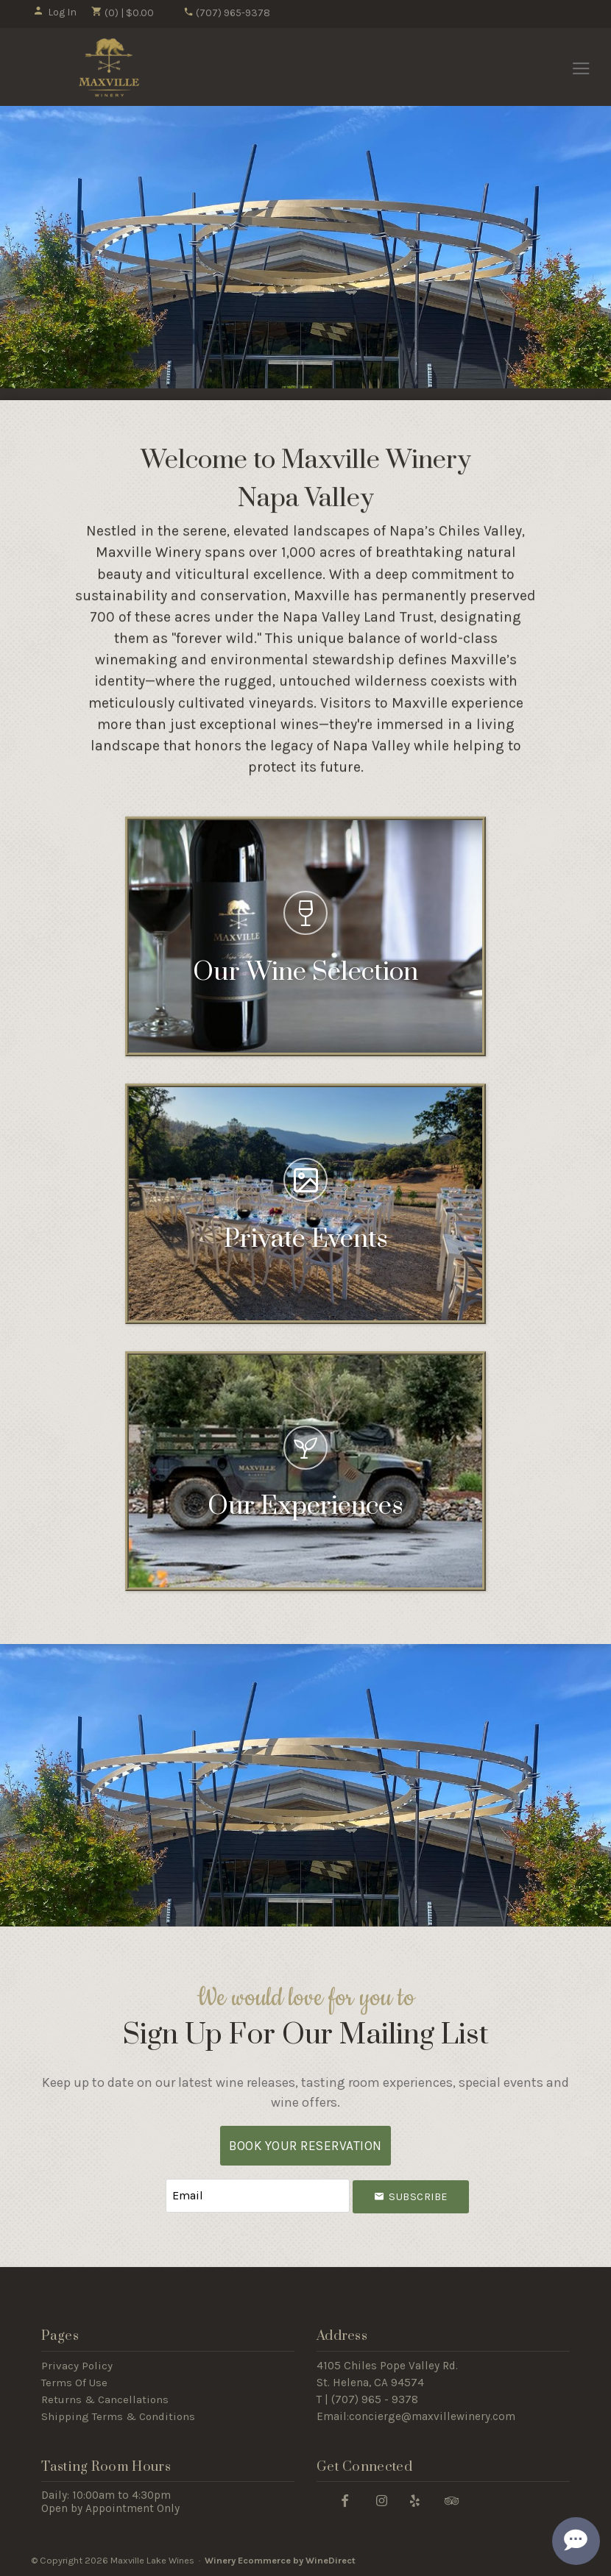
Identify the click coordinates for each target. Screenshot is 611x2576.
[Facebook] (345, 2499)
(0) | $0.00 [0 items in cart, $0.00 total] (122, 13)
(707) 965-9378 (226, 13)
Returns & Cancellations (105, 2399)
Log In (55, 12)
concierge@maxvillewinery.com (432, 2416)
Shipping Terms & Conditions (118, 2416)
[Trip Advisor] (451, 2499)
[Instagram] (381, 2499)
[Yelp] (415, 2499)
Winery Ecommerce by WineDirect (280, 2560)
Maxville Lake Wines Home (109, 67)
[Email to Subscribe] (258, 2196)
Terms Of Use (74, 2382)
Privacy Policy (77, 2365)
